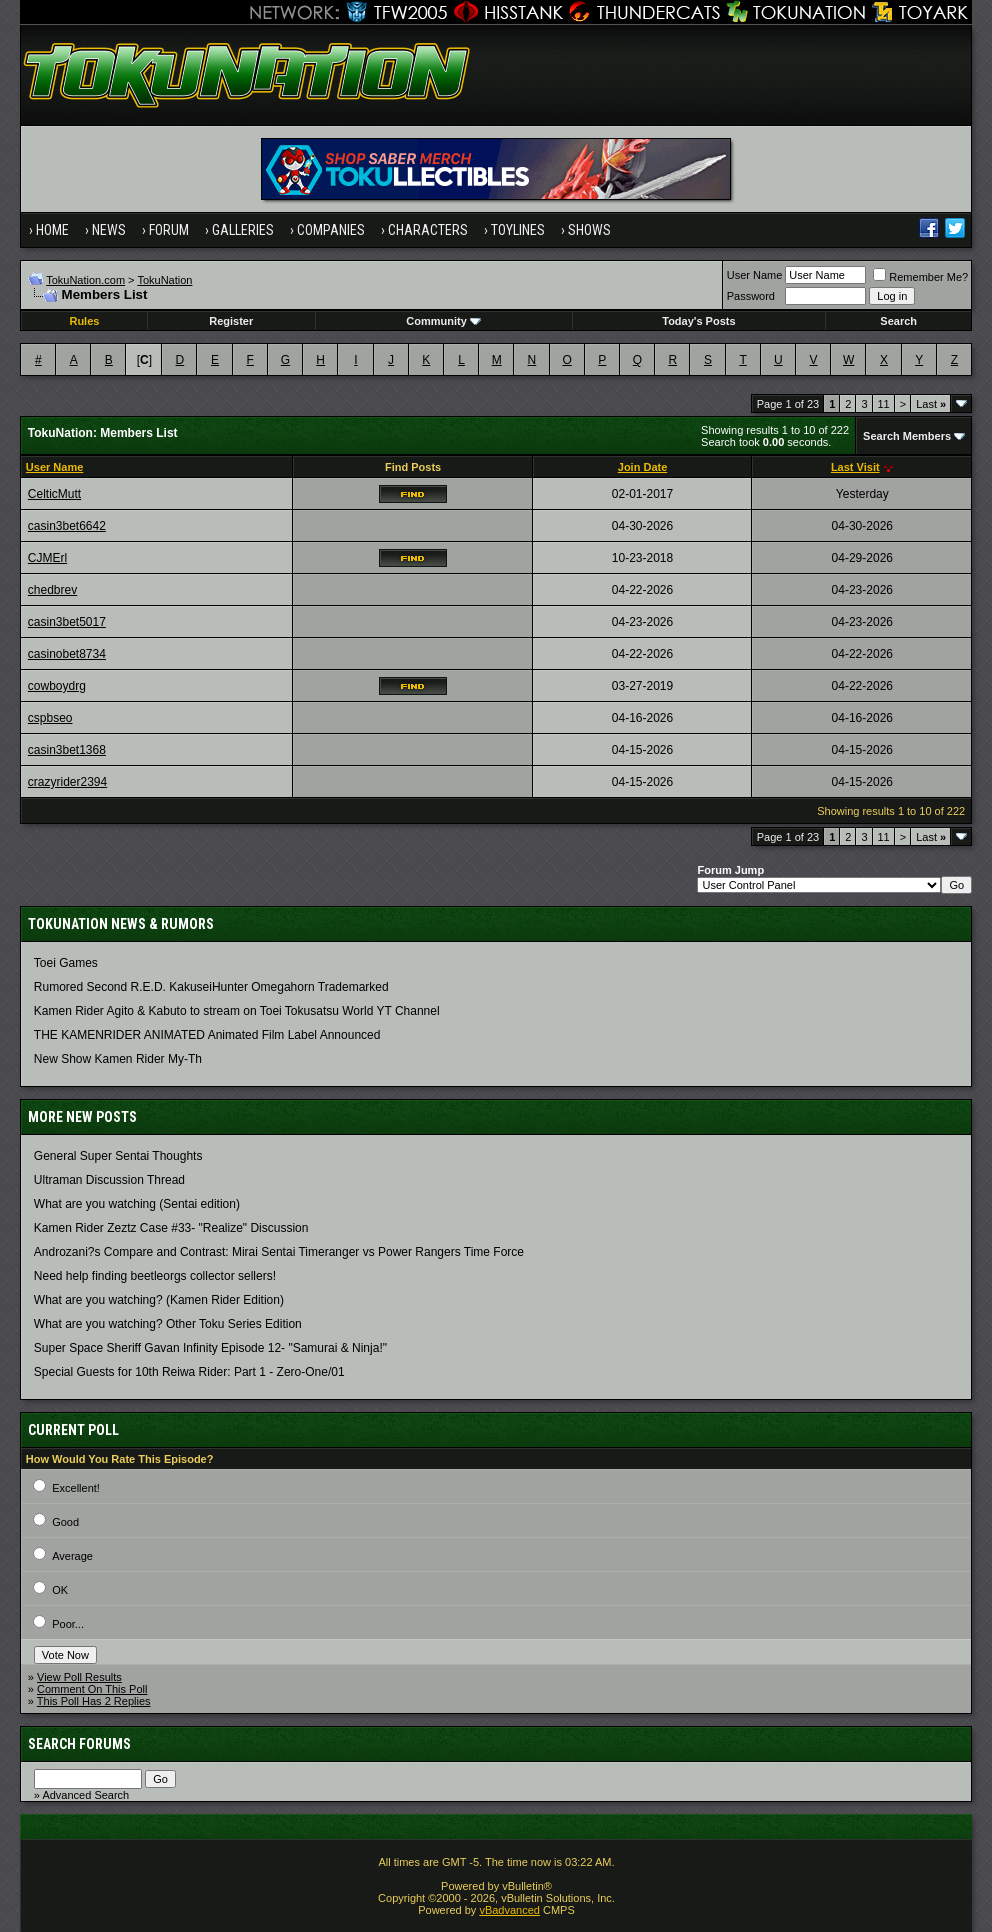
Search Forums (79, 1744)
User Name (755, 275)
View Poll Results (79, 1677)
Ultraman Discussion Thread (109, 1180)
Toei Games (66, 963)
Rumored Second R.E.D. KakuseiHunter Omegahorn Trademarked (211, 987)
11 (884, 404)
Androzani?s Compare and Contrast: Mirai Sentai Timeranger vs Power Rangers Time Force (279, 1252)
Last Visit (855, 467)
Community (443, 321)
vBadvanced (509, 1910)
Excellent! (76, 1488)
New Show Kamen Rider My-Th (118, 1059)
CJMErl (47, 558)
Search (898, 321)
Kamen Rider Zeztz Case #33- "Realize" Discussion (171, 1228)
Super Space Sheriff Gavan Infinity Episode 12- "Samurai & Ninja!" (210, 1348)
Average (72, 1556)
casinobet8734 (67, 654)
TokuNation (164, 280)
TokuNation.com (85, 280)
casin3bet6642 (67, 526)
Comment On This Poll (92, 1689)
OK (60, 1590)
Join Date (643, 467)
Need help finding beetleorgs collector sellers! (155, 1276)
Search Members (907, 436)
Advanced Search (85, 1795)
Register (231, 321)
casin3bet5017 (67, 622)
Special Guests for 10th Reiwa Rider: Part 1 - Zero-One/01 (189, 1372)
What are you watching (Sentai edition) (137, 1204)
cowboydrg (57, 686)
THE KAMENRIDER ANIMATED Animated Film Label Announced (207, 1035)
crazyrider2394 (67, 782)
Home (52, 230)
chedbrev (52, 590)
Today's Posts (698, 321)
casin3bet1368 (67, 750)
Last (931, 404)
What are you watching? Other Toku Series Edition (168, 1324)
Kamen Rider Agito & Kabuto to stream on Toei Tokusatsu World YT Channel (237, 1011)
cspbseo (50, 718)
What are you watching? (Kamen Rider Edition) (159, 1300)
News (109, 230)
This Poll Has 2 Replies (94, 1701)
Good (65, 1522)
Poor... (68, 1624)
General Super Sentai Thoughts (118, 1156)
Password (751, 296)
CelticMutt (54, 494)
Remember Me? (920, 277)
